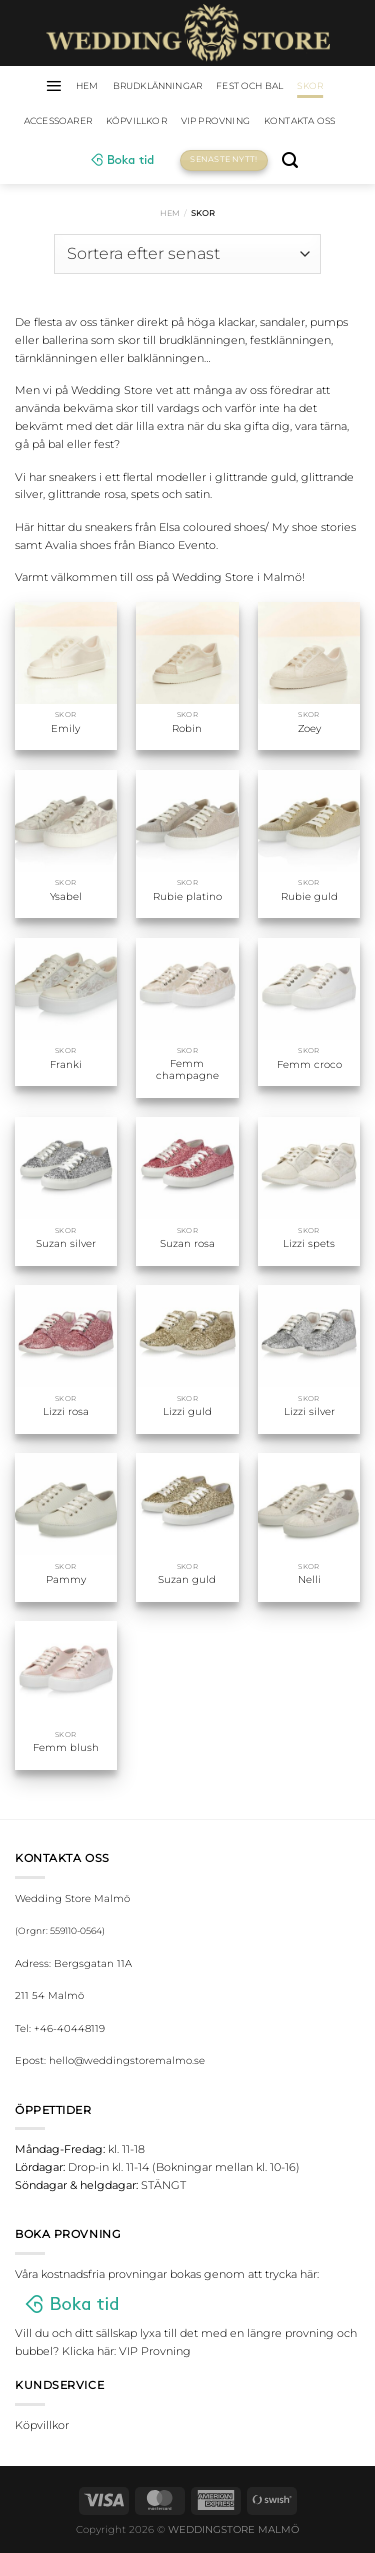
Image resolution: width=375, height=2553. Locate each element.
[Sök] (290, 160)
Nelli (309, 1579)
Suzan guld (187, 1579)
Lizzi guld (187, 1411)
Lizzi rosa (66, 1411)
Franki (66, 1064)
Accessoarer (58, 120)
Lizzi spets (309, 1243)
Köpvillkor (136, 120)
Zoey (309, 728)
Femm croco (309, 1064)
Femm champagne (187, 1069)
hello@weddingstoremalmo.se (127, 2060)
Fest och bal (249, 85)
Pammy (66, 1579)
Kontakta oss (299, 120)
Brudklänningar (158, 85)
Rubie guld (309, 896)
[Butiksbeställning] (187, 254)
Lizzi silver (309, 1411)
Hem (170, 213)
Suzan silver (66, 1243)
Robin (187, 728)
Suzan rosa (187, 1243)
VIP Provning (215, 120)
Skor (310, 85)
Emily (65, 728)
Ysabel (66, 896)
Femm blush (66, 1747)
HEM (87, 85)
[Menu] (53, 86)
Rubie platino (187, 896)
